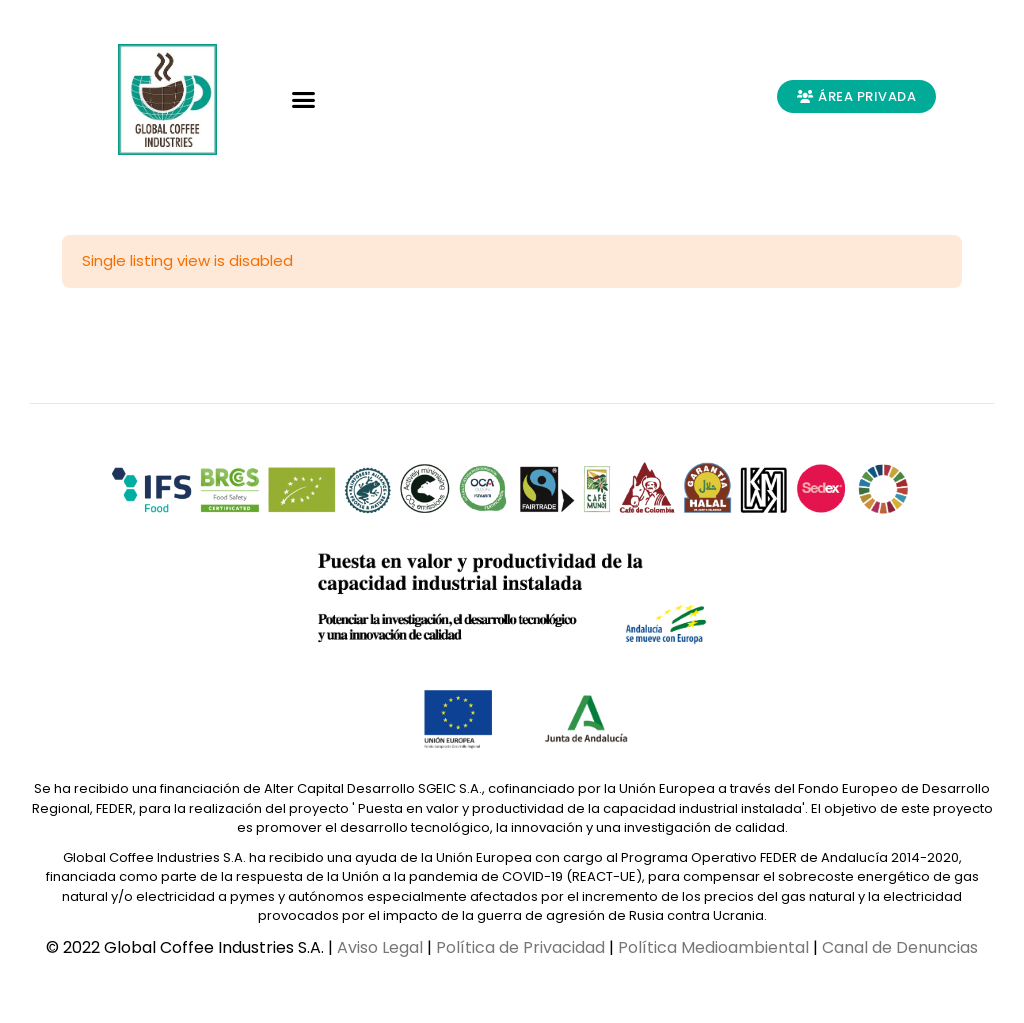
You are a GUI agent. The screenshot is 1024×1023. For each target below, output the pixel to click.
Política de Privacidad (520, 947)
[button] (304, 100)
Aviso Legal (380, 947)
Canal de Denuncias (900, 947)
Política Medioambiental (713, 947)
